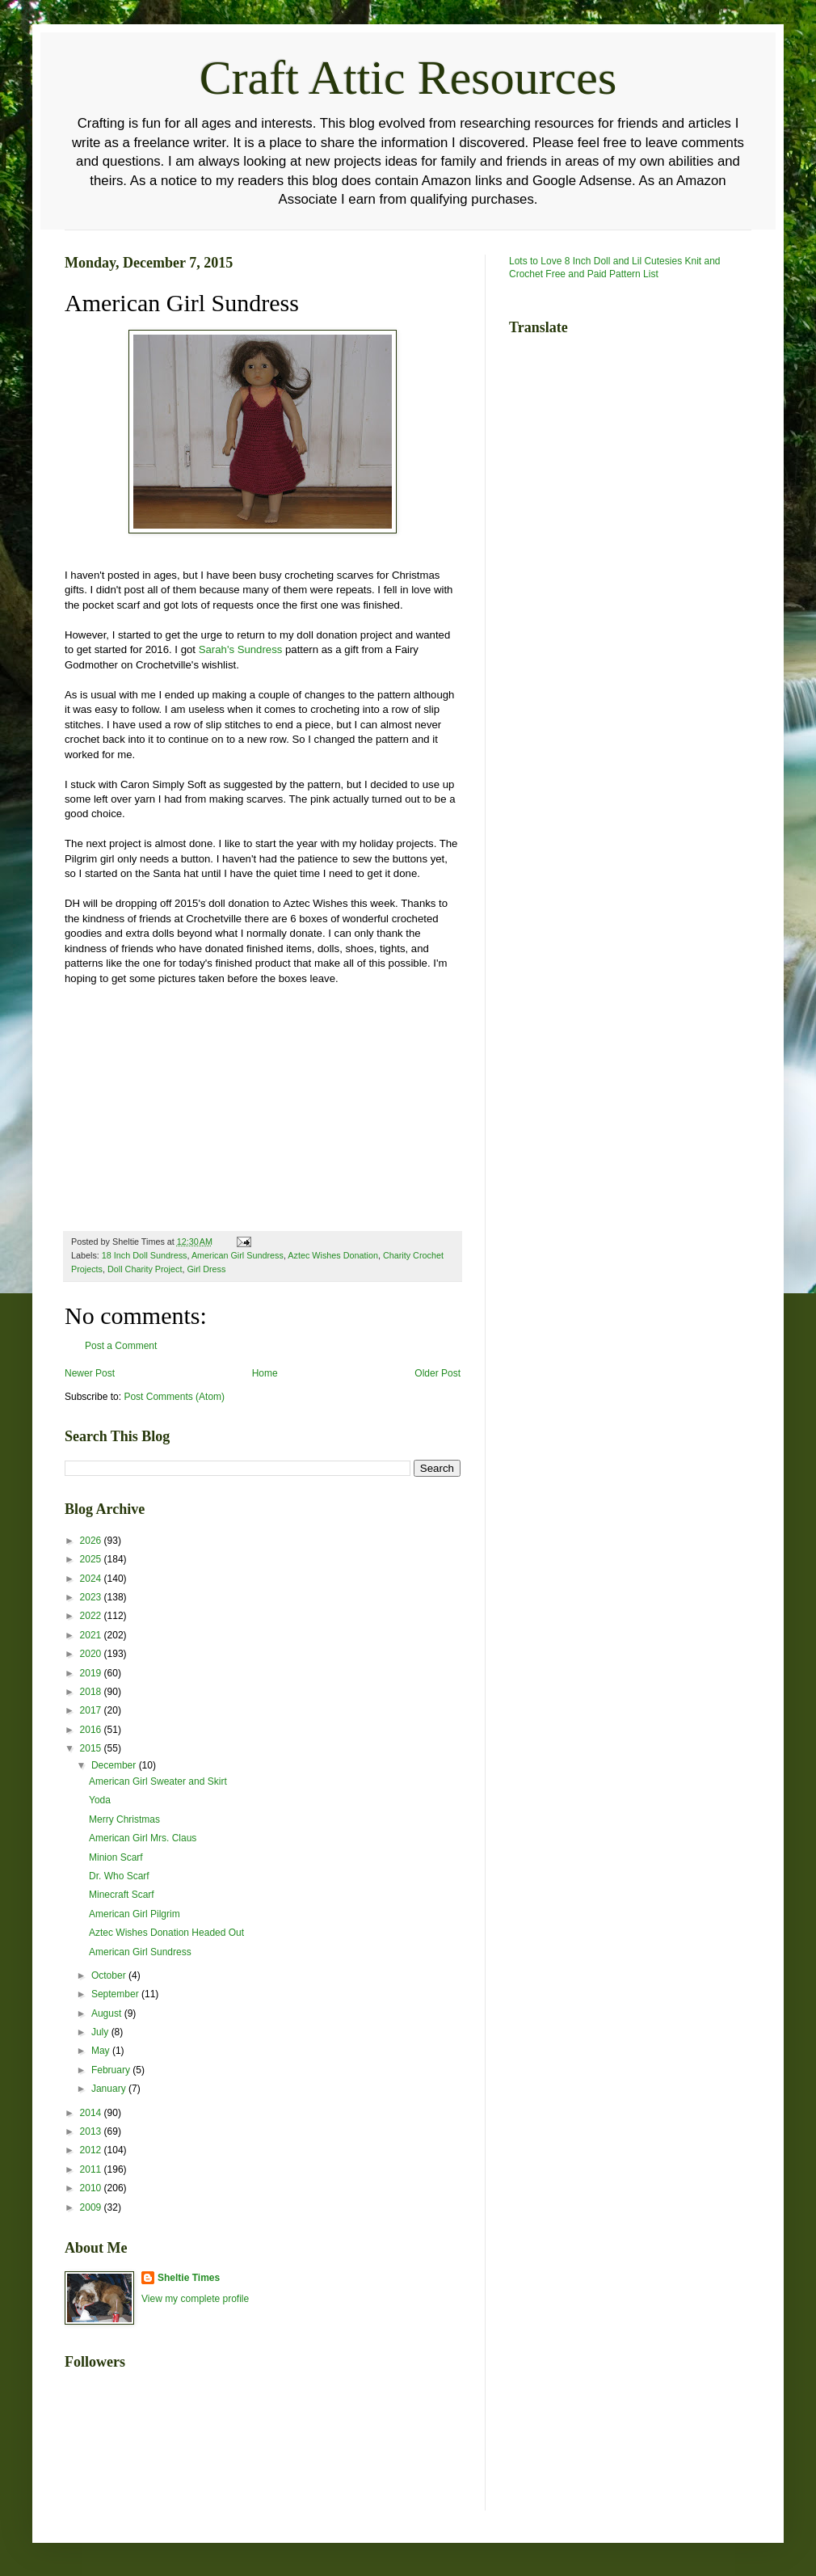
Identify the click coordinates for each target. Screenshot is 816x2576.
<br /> (113, 1113)
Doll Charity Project (144, 1269)
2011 (92, 2169)
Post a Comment (121, 1345)
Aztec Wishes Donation (333, 1255)
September (116, 1994)
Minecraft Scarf (121, 1894)
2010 (92, 2188)
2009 (92, 2207)
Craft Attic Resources (408, 77)
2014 (92, 2113)
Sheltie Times (189, 2277)
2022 (92, 1615)
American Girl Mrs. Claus (142, 1838)
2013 (92, 2131)
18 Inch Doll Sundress (144, 1255)
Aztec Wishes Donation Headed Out (166, 1932)
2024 (92, 1578)
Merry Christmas (124, 1819)
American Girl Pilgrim (134, 1914)
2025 (92, 1559)
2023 (92, 1597)
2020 (92, 1653)
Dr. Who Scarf (119, 1876)
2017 (92, 1710)
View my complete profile (195, 2298)
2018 (92, 1691)
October (109, 1975)
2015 (92, 1748)
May (101, 2050)
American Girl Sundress (237, 1255)
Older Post (437, 1373)
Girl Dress (206, 1269)
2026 (92, 1540)
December (115, 1765)
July (101, 2032)
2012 (92, 2150)
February (111, 2070)
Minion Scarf (116, 1857)
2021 (92, 1635)
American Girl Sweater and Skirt (158, 1781)
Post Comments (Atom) (174, 1396)
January (109, 2088)
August (107, 2013)
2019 (92, 1673)
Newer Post (90, 1373)
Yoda (100, 1800)
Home (265, 1373)
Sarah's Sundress (241, 649)
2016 (92, 1729)
